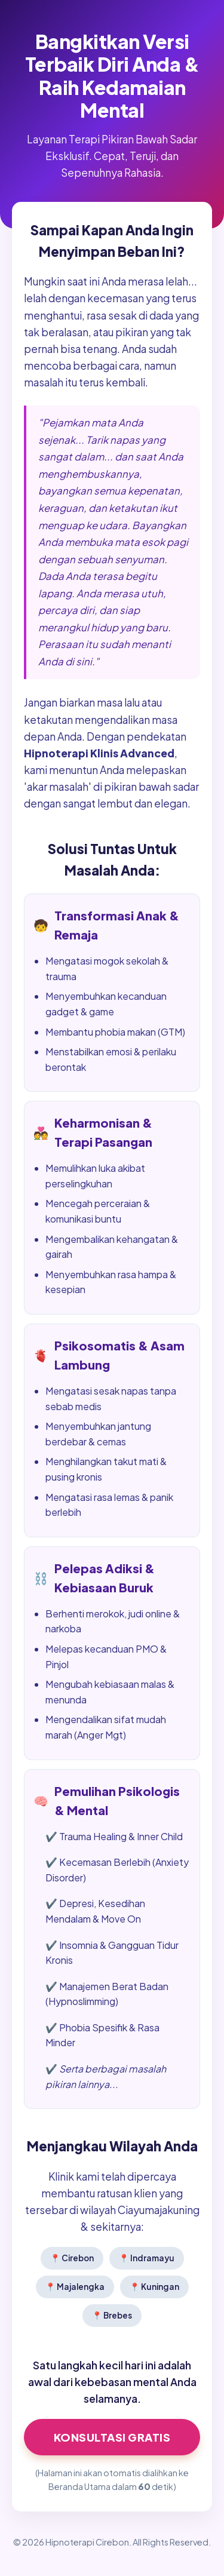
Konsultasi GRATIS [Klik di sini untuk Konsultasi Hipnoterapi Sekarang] (112, 2437)
